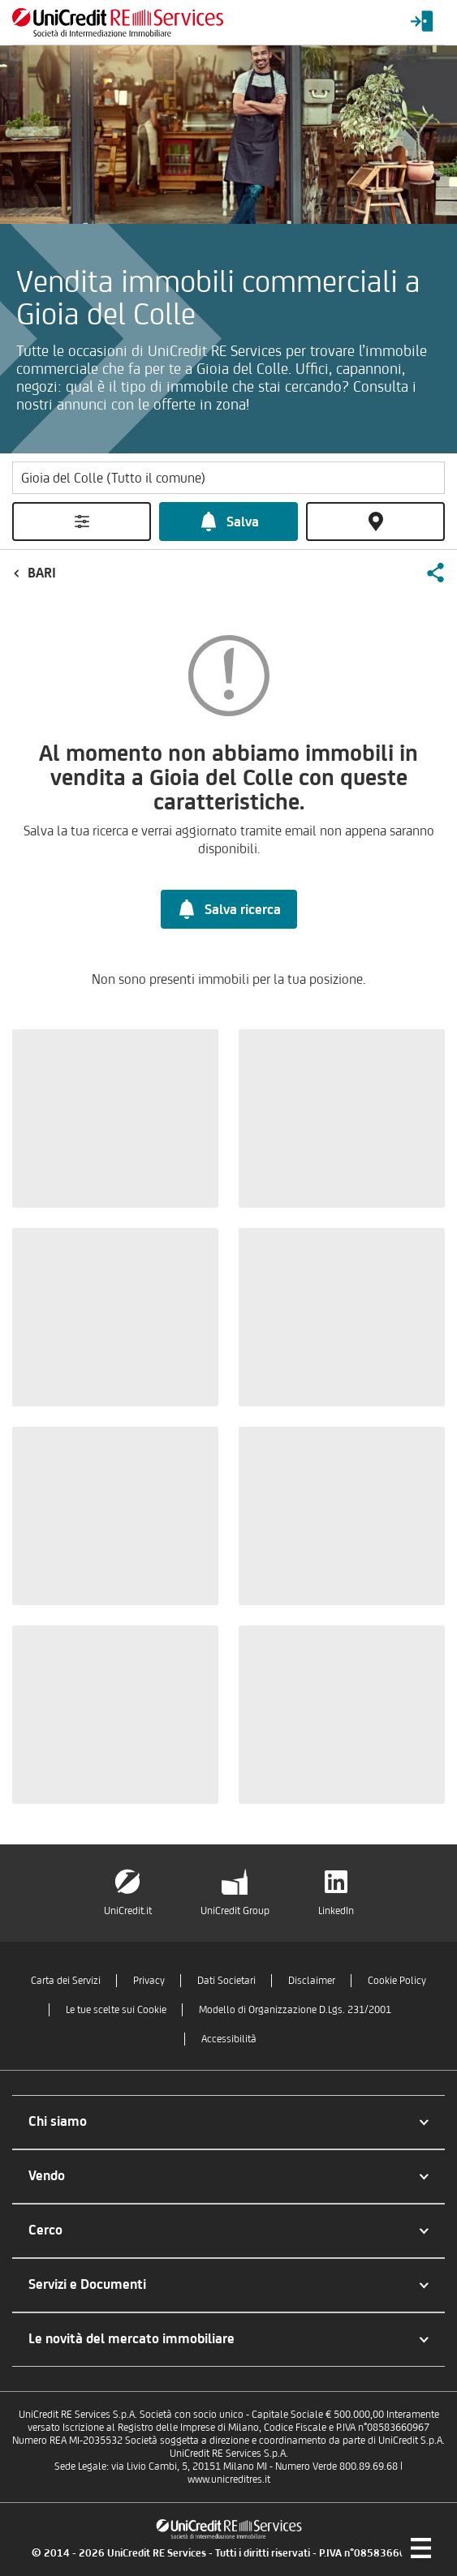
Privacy (149, 1980)
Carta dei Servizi (66, 1980)
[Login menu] (422, 22)
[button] (435, 572)
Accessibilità (229, 2039)
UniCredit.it (128, 1910)
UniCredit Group (234, 1910)
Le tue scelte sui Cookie (116, 2009)
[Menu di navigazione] (420, 2547)
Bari (42, 573)
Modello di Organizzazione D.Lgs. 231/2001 (295, 2009)
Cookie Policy (397, 1980)
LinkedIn (336, 1910)
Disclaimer (311, 1980)
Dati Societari (226, 1980)
